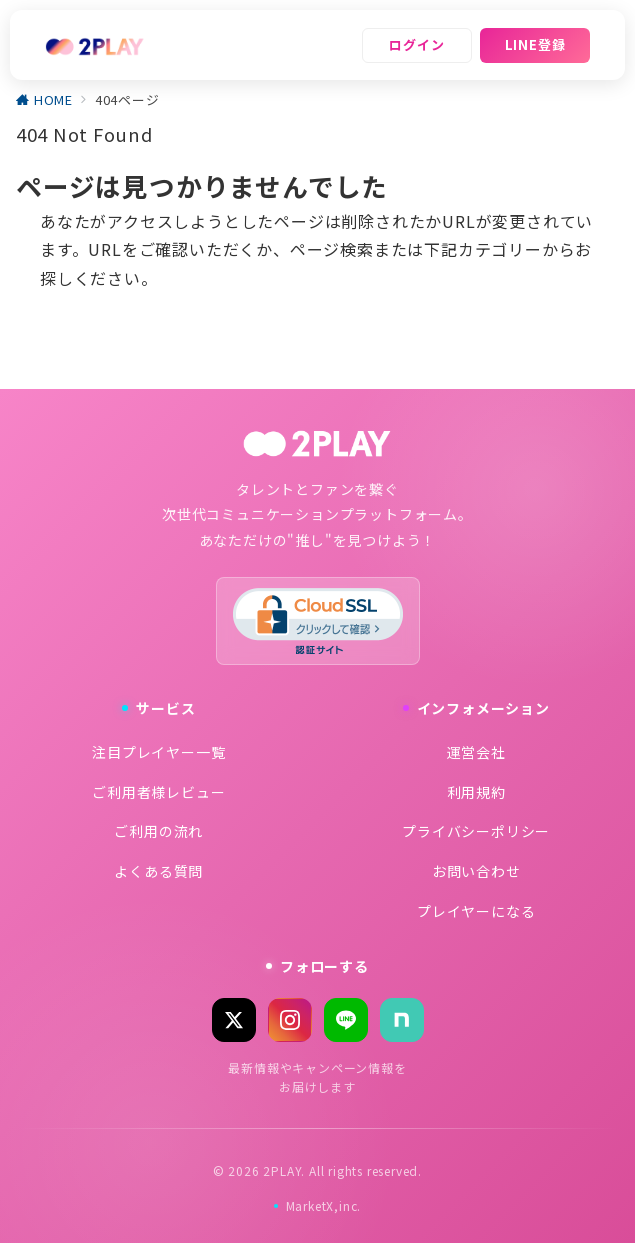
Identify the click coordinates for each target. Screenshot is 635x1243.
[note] (402, 1020)
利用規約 (476, 792)
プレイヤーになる (476, 911)
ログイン (416, 44)
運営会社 (476, 752)
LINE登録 (535, 44)
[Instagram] (290, 1020)
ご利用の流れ (158, 831)
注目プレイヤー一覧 (158, 752)
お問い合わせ (476, 871)
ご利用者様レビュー (158, 792)
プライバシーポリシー (476, 831)
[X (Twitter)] (234, 1020)
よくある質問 (158, 871)
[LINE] (346, 1020)
